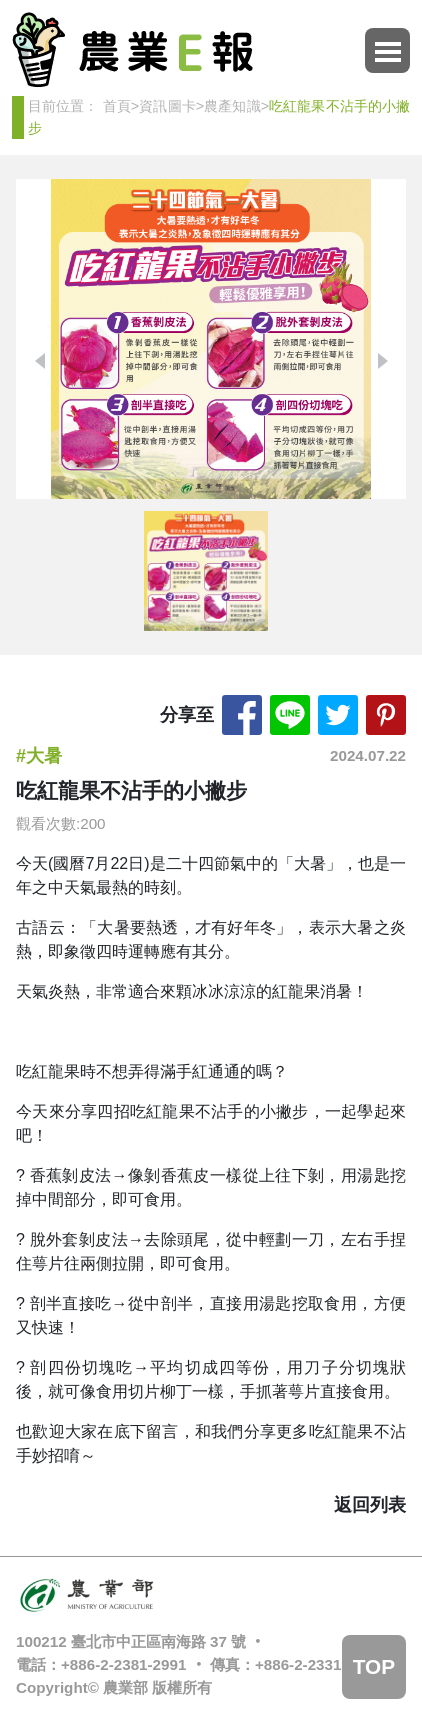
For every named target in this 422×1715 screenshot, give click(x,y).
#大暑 (39, 756)
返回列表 (370, 1505)
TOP (374, 1666)
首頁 (117, 106)
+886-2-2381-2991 (123, 1664)
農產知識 (232, 106)
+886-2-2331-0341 (317, 1664)
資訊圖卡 (167, 106)
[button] (382, 361)
